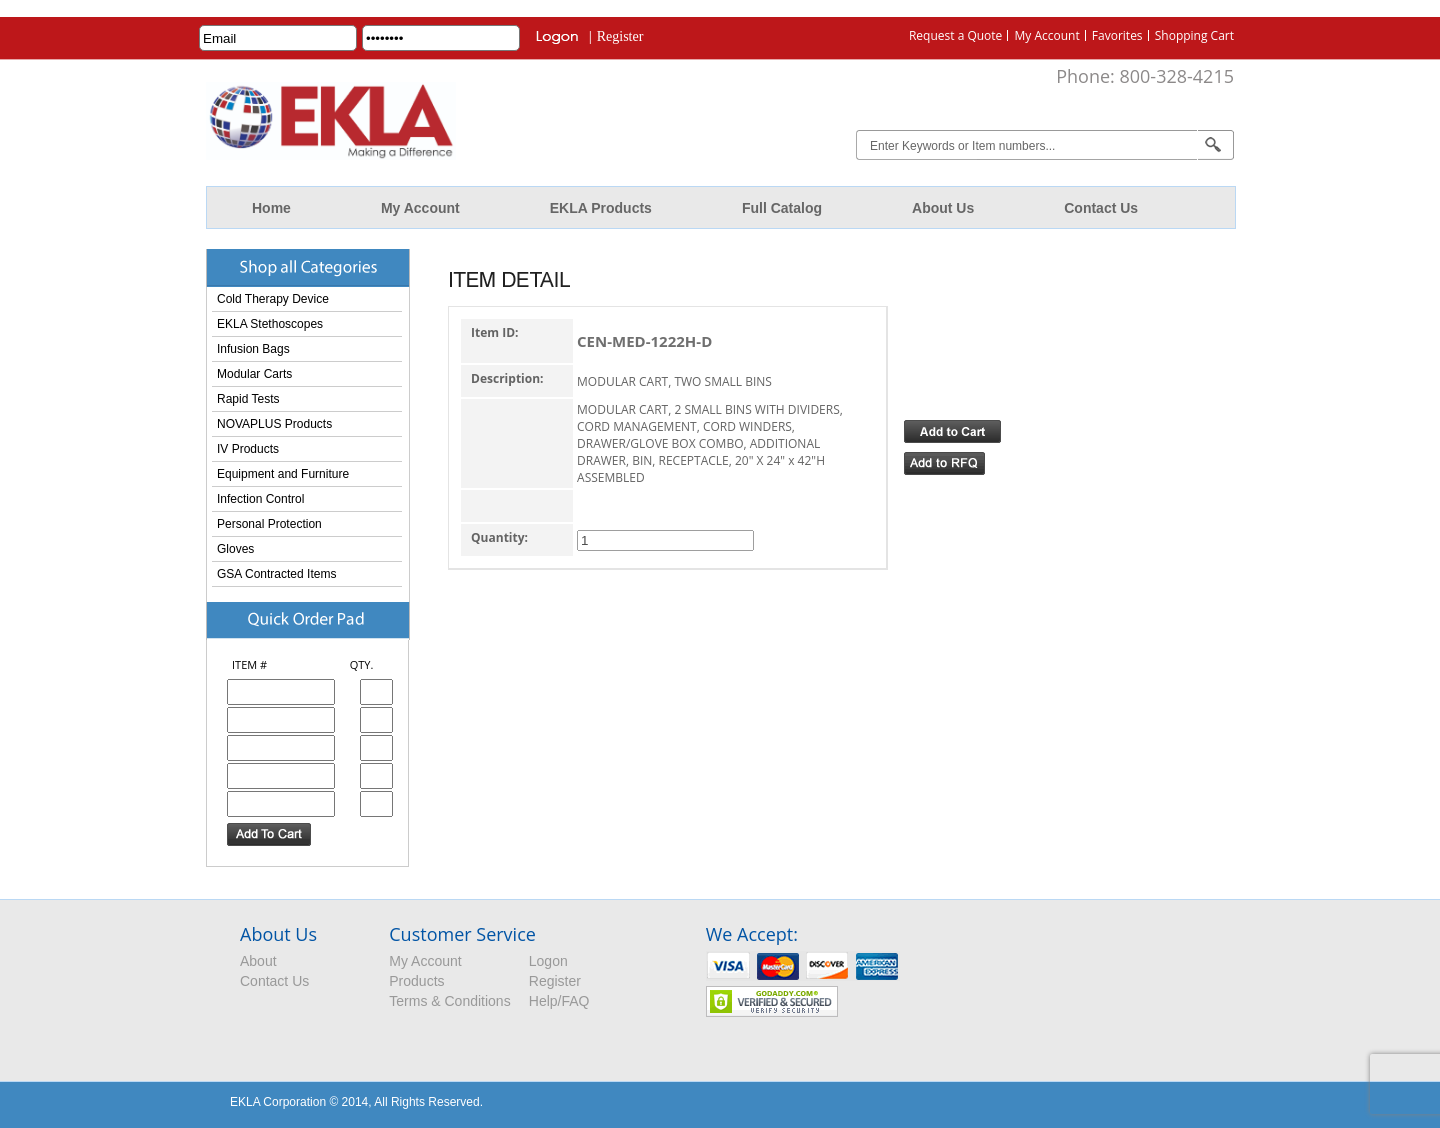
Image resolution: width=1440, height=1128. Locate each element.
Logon (548, 961)
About (258, 961)
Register (620, 36)
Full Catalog (782, 208)
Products (416, 981)
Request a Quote (955, 35)
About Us (943, 208)
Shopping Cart (1194, 35)
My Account (1046, 35)
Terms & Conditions (449, 1001)
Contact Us (1101, 208)
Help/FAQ (559, 1001)
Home (271, 208)
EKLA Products (601, 208)
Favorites (1117, 35)
